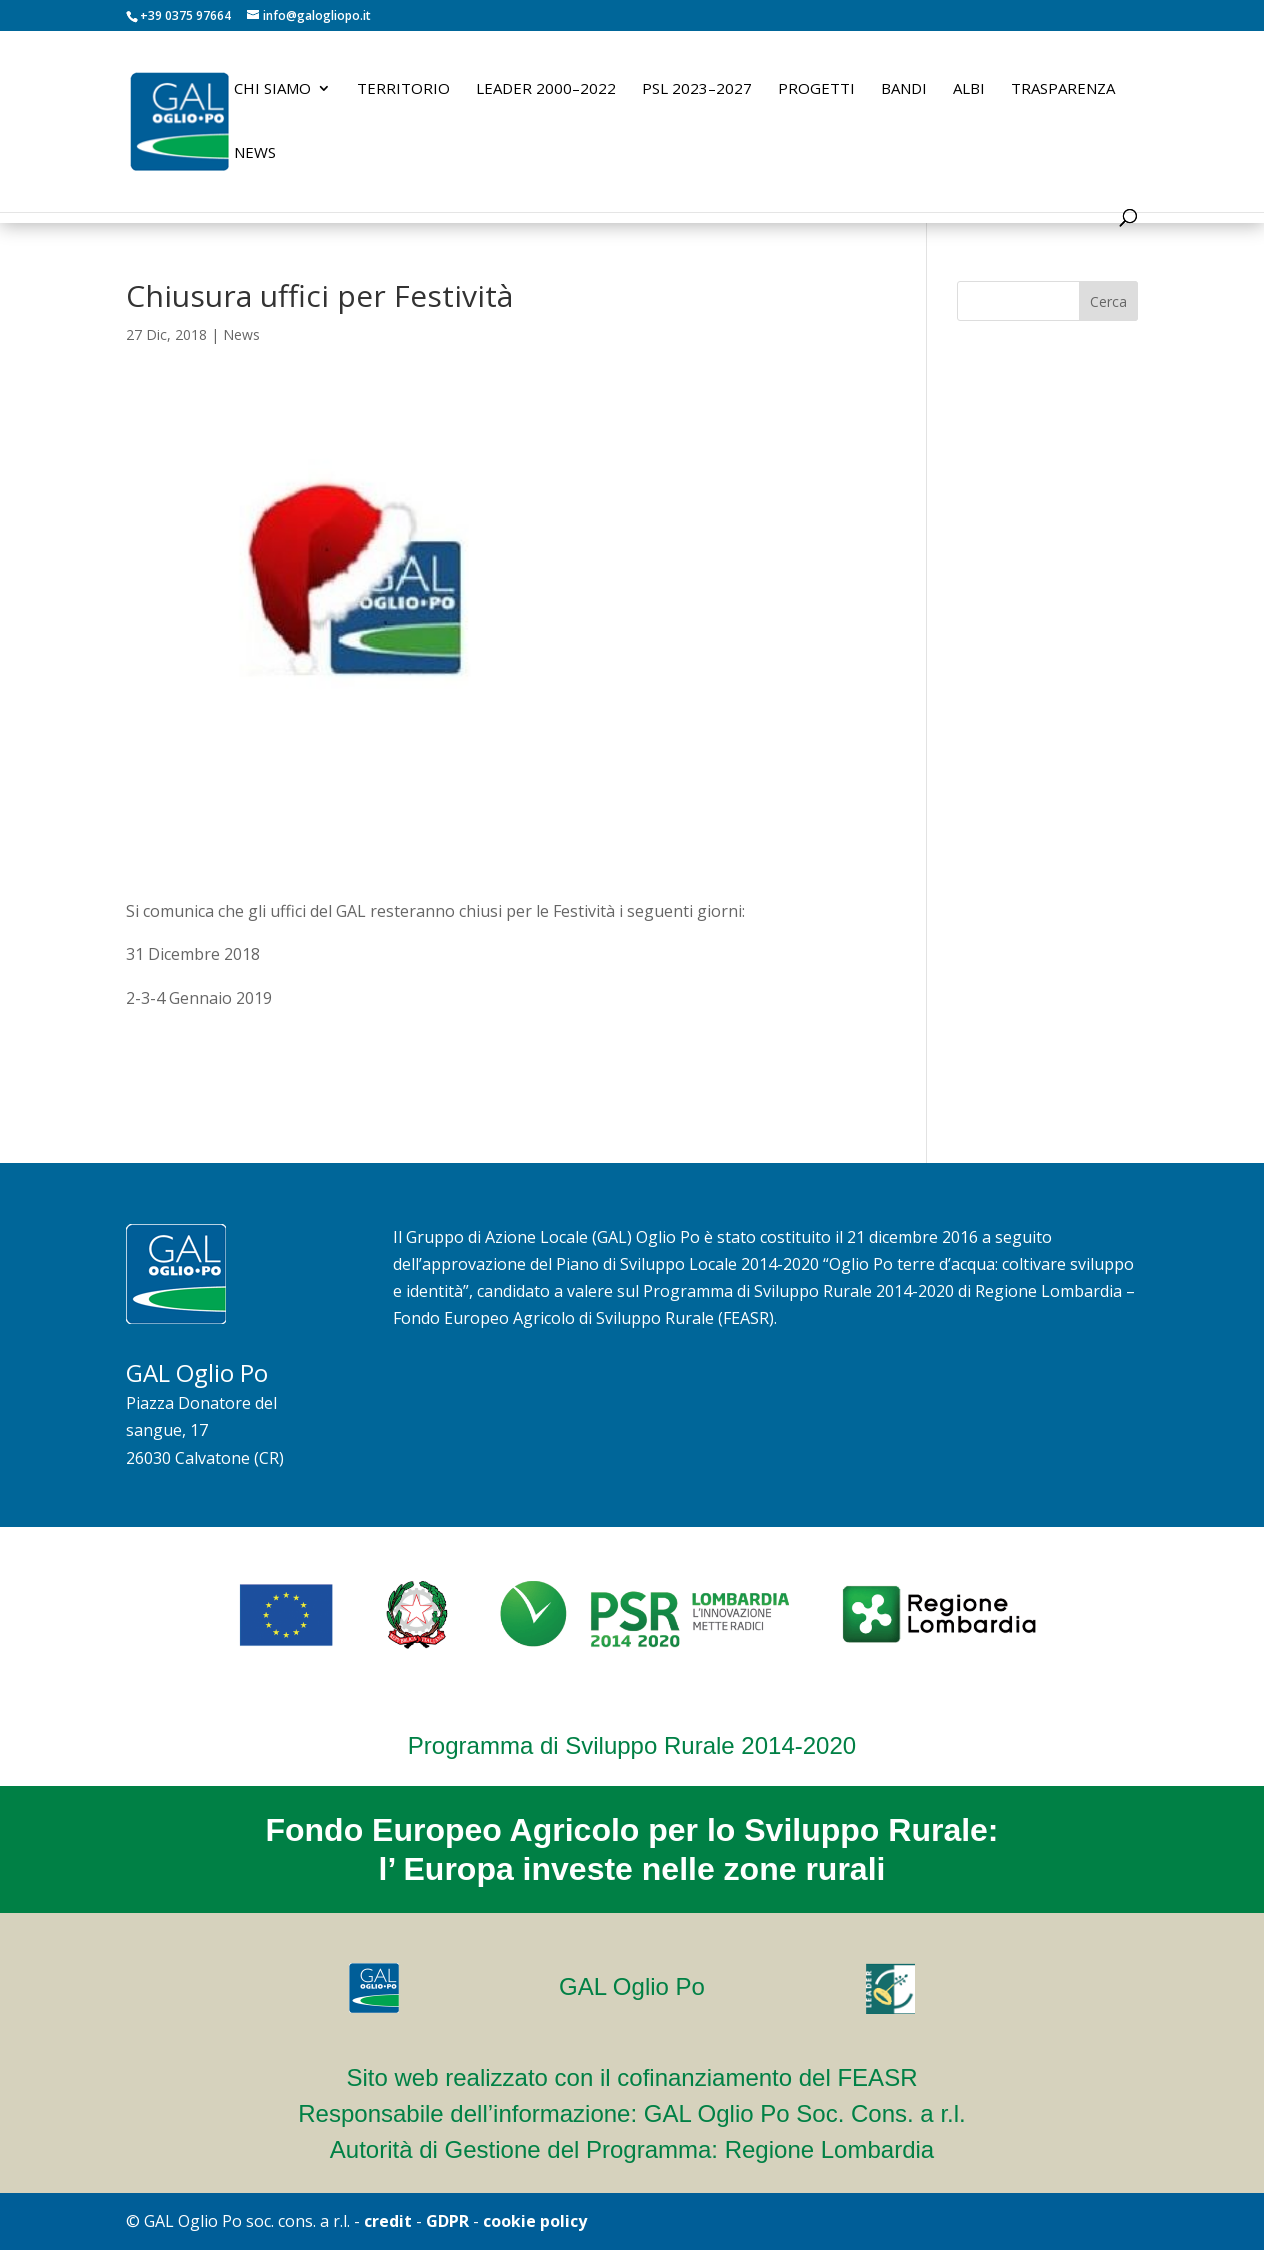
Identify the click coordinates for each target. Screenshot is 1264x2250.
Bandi (904, 89)
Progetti (816, 89)
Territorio (403, 89)
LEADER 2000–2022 (546, 89)
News (255, 153)
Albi (969, 89)
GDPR (447, 2221)
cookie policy (535, 2221)
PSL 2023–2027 (697, 89)
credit (388, 2221)
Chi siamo (272, 89)
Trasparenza (1063, 89)
